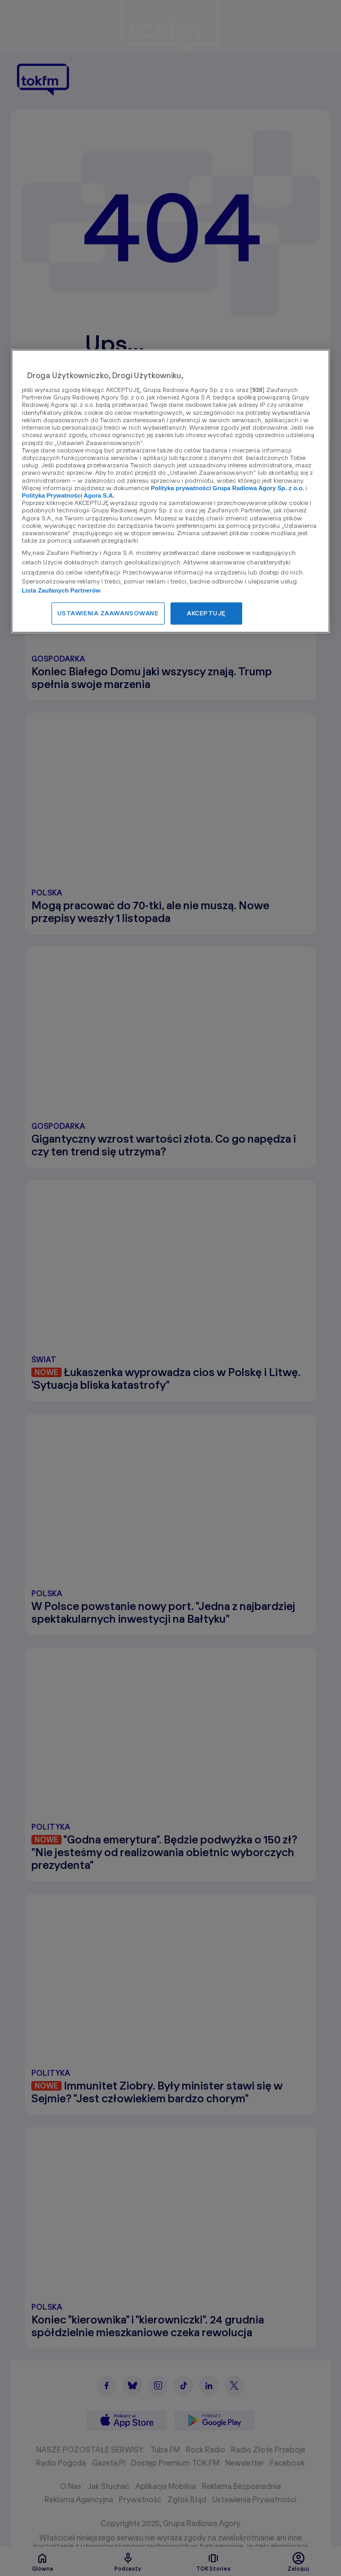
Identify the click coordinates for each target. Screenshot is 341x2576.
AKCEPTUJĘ (206, 613)
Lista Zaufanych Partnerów (61, 591)
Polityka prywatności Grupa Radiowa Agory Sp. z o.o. (227, 488)
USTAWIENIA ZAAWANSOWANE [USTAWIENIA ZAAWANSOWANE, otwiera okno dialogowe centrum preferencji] (108, 613)
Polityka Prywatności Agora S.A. (68, 496)
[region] (170, 491)
